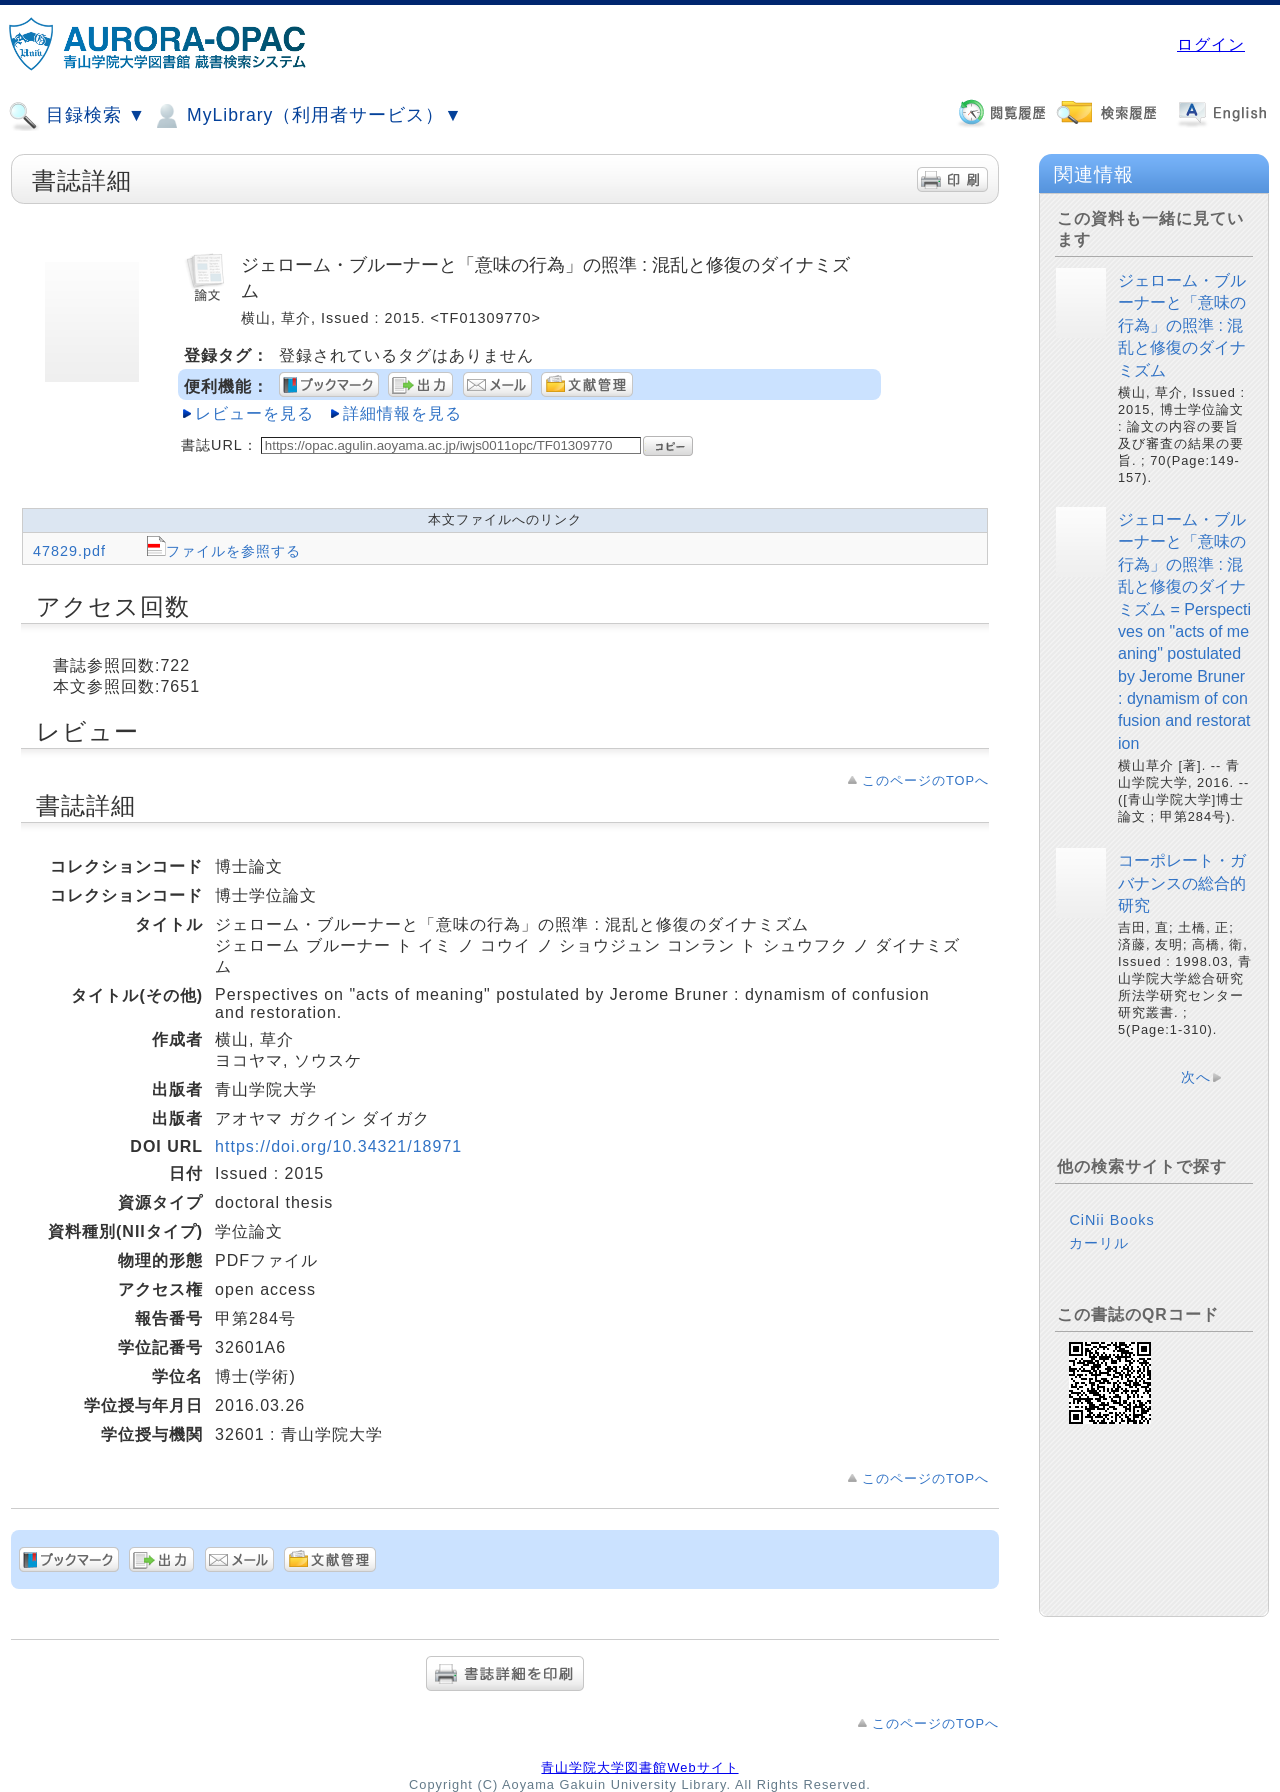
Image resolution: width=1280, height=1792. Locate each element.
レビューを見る (254, 413)
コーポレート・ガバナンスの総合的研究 (1182, 883)
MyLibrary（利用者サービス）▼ (307, 116)
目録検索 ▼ (77, 116)
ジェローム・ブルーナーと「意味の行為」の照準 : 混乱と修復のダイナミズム (1182, 325)
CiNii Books (1111, 1220)
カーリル (1099, 1243)
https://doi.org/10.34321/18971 (338, 1146)
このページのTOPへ (925, 780)
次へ (1196, 1077)
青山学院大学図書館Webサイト (639, 1767)
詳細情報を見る (402, 413)
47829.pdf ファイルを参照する (167, 551)
